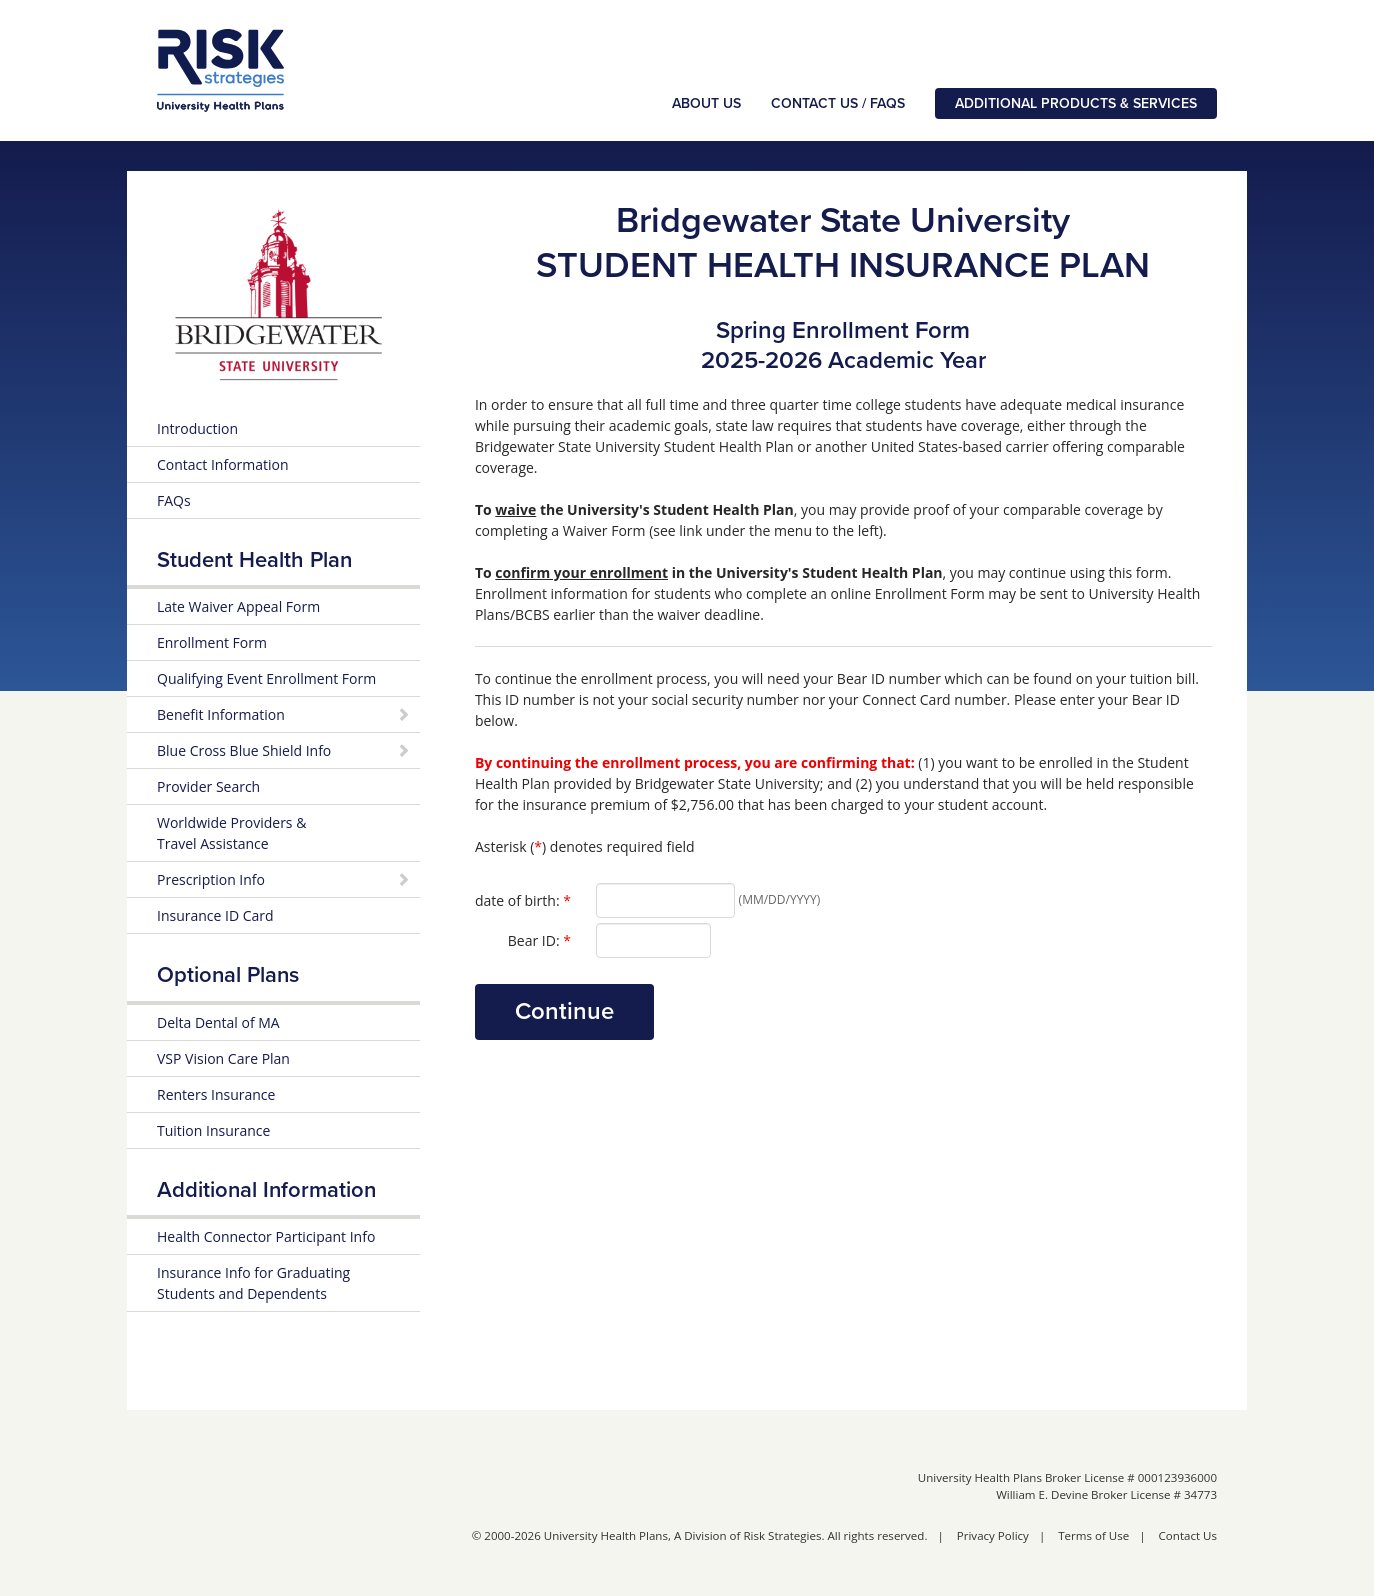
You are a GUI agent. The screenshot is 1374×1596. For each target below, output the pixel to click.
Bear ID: (539, 942)
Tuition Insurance (213, 1132)
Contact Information (223, 466)
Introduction (197, 430)
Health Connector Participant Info (266, 1238)
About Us (706, 104)
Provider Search (208, 788)
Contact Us (1188, 1537)
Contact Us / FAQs (838, 104)
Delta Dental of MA (218, 1024)
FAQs (174, 502)
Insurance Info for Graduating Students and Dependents (253, 1285)
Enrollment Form (212, 644)
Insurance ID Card (215, 917)
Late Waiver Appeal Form (238, 608)
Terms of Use (1093, 1537)
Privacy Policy (993, 1537)
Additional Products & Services (1076, 104)
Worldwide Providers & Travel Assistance (231, 835)
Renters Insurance (216, 1096)
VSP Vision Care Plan (223, 1060)
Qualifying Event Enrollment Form (266, 680)
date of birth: (523, 902)
